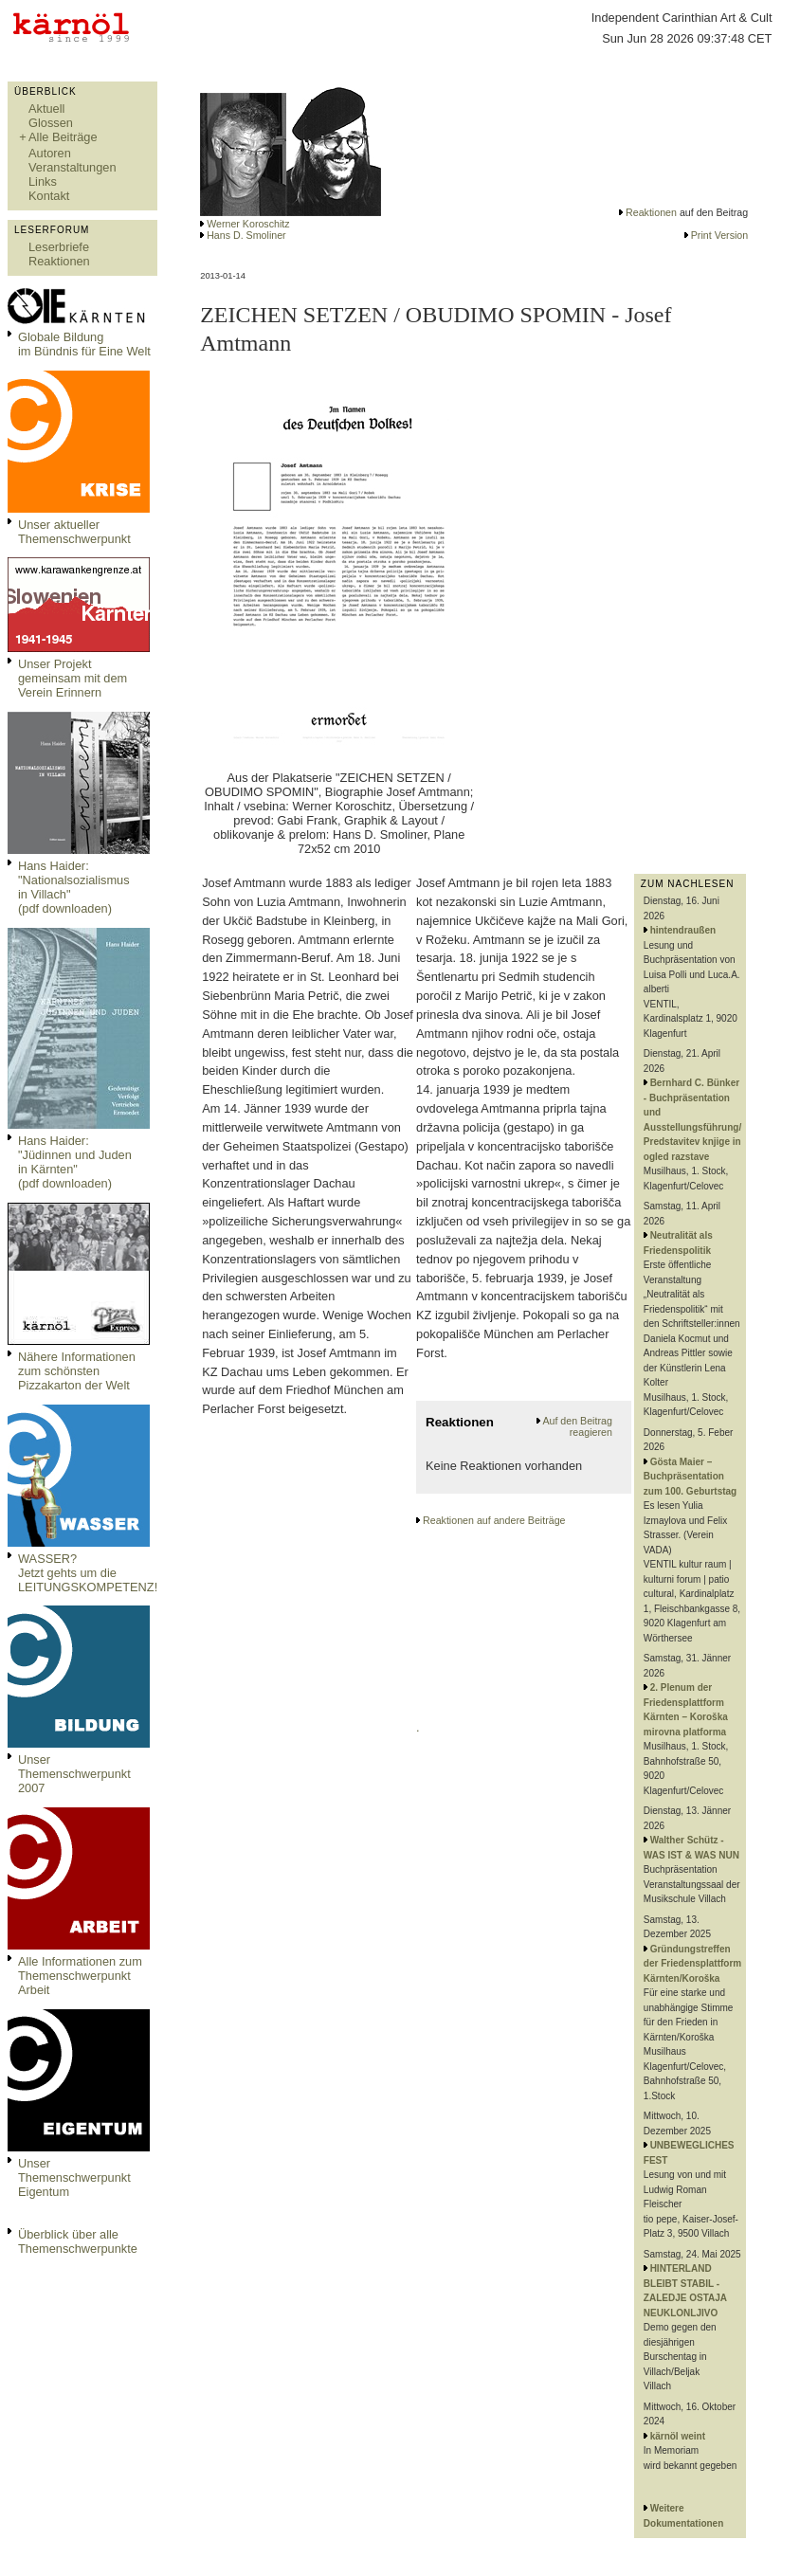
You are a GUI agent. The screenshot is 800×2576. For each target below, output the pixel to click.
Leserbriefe (58, 247)
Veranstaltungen (72, 167)
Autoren (49, 153)
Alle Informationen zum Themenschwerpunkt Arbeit (80, 1975)
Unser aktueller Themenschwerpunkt (74, 531)
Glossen (50, 123)
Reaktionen (59, 261)
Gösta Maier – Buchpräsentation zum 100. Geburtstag (690, 1477)
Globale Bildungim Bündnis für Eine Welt (84, 344)
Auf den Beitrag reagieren (576, 1426)
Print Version (719, 235)
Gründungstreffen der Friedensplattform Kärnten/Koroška (692, 1964)
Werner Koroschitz (248, 223)
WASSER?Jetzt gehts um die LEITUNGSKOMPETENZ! (87, 1572)
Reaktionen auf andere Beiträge (494, 1520)
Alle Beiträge (63, 137)
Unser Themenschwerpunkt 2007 (74, 1773)
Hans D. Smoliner (246, 235)
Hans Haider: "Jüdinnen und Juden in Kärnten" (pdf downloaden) (75, 1162)
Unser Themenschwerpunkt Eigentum (74, 2177)
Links (42, 181)
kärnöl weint (677, 2436)
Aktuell (46, 108)
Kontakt (48, 196)
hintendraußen (683, 930)
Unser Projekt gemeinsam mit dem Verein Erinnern (72, 678)
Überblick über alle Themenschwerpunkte (77, 2241)
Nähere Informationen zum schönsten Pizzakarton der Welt (77, 1371)
